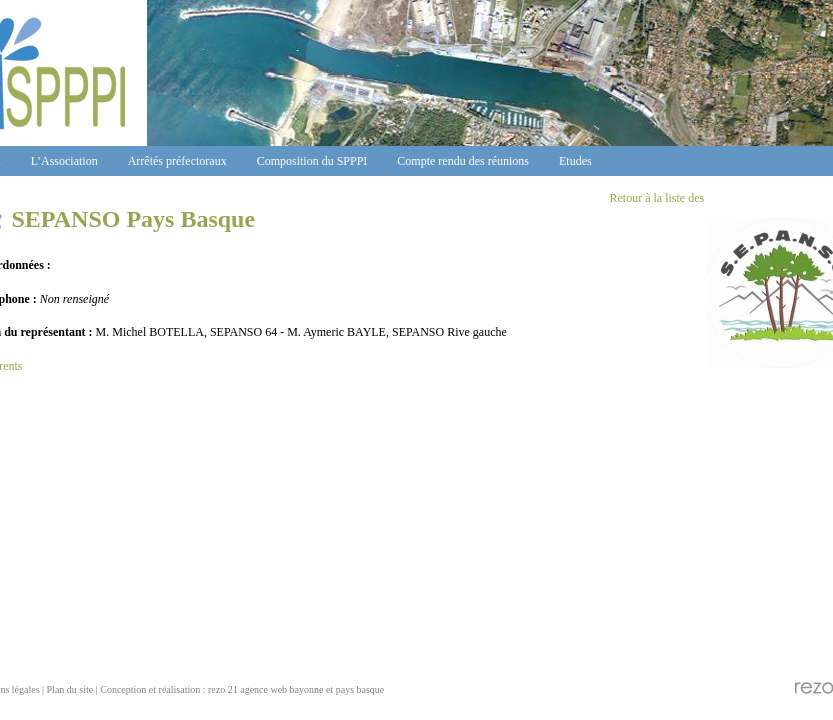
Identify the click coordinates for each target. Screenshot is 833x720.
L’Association (64, 161)
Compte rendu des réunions (463, 161)
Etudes (575, 161)
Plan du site (70, 689)
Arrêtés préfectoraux (177, 161)
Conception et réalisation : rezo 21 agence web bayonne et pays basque (242, 689)
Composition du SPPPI (312, 161)
